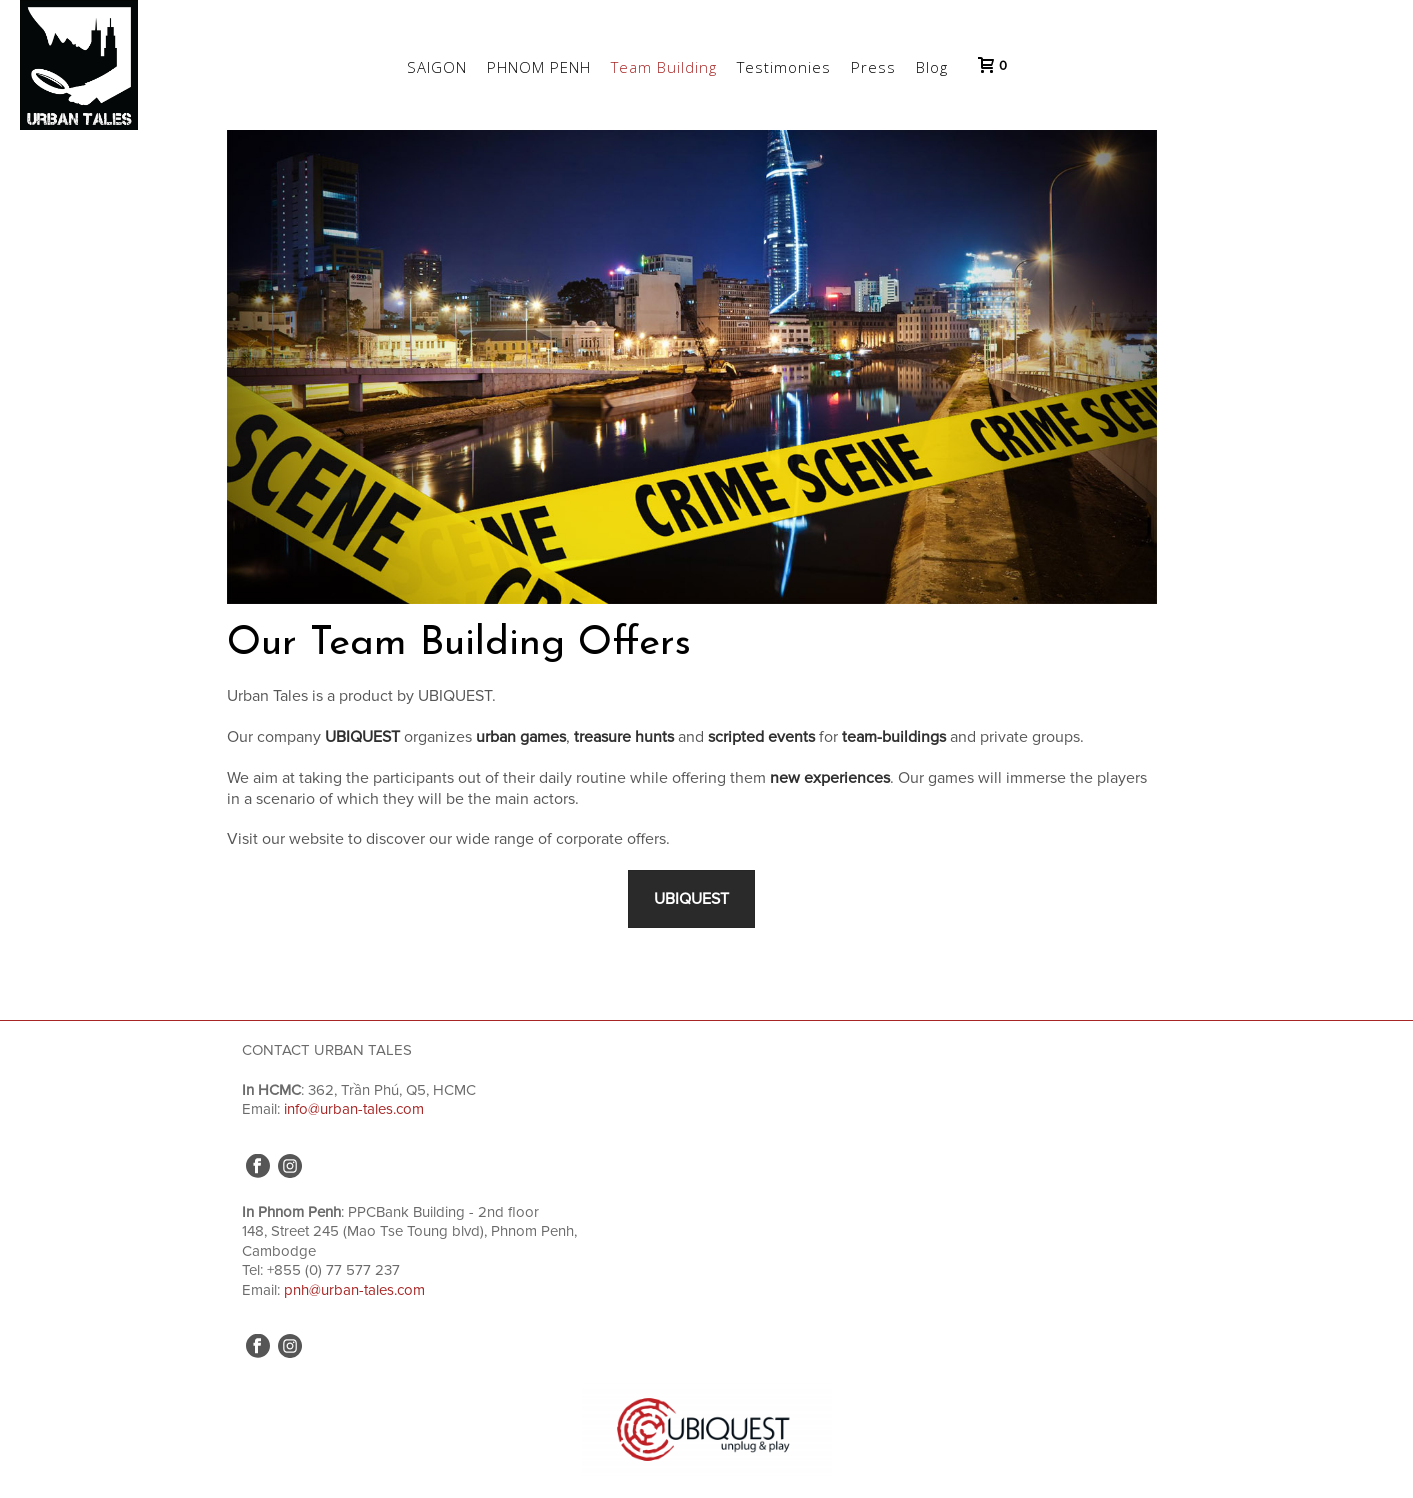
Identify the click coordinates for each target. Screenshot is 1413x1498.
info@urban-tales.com (354, 1109)
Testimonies (784, 67)
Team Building (664, 67)
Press (873, 67)
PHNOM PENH (539, 67)
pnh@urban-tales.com (354, 1290)
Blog (932, 67)
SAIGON (437, 67)
